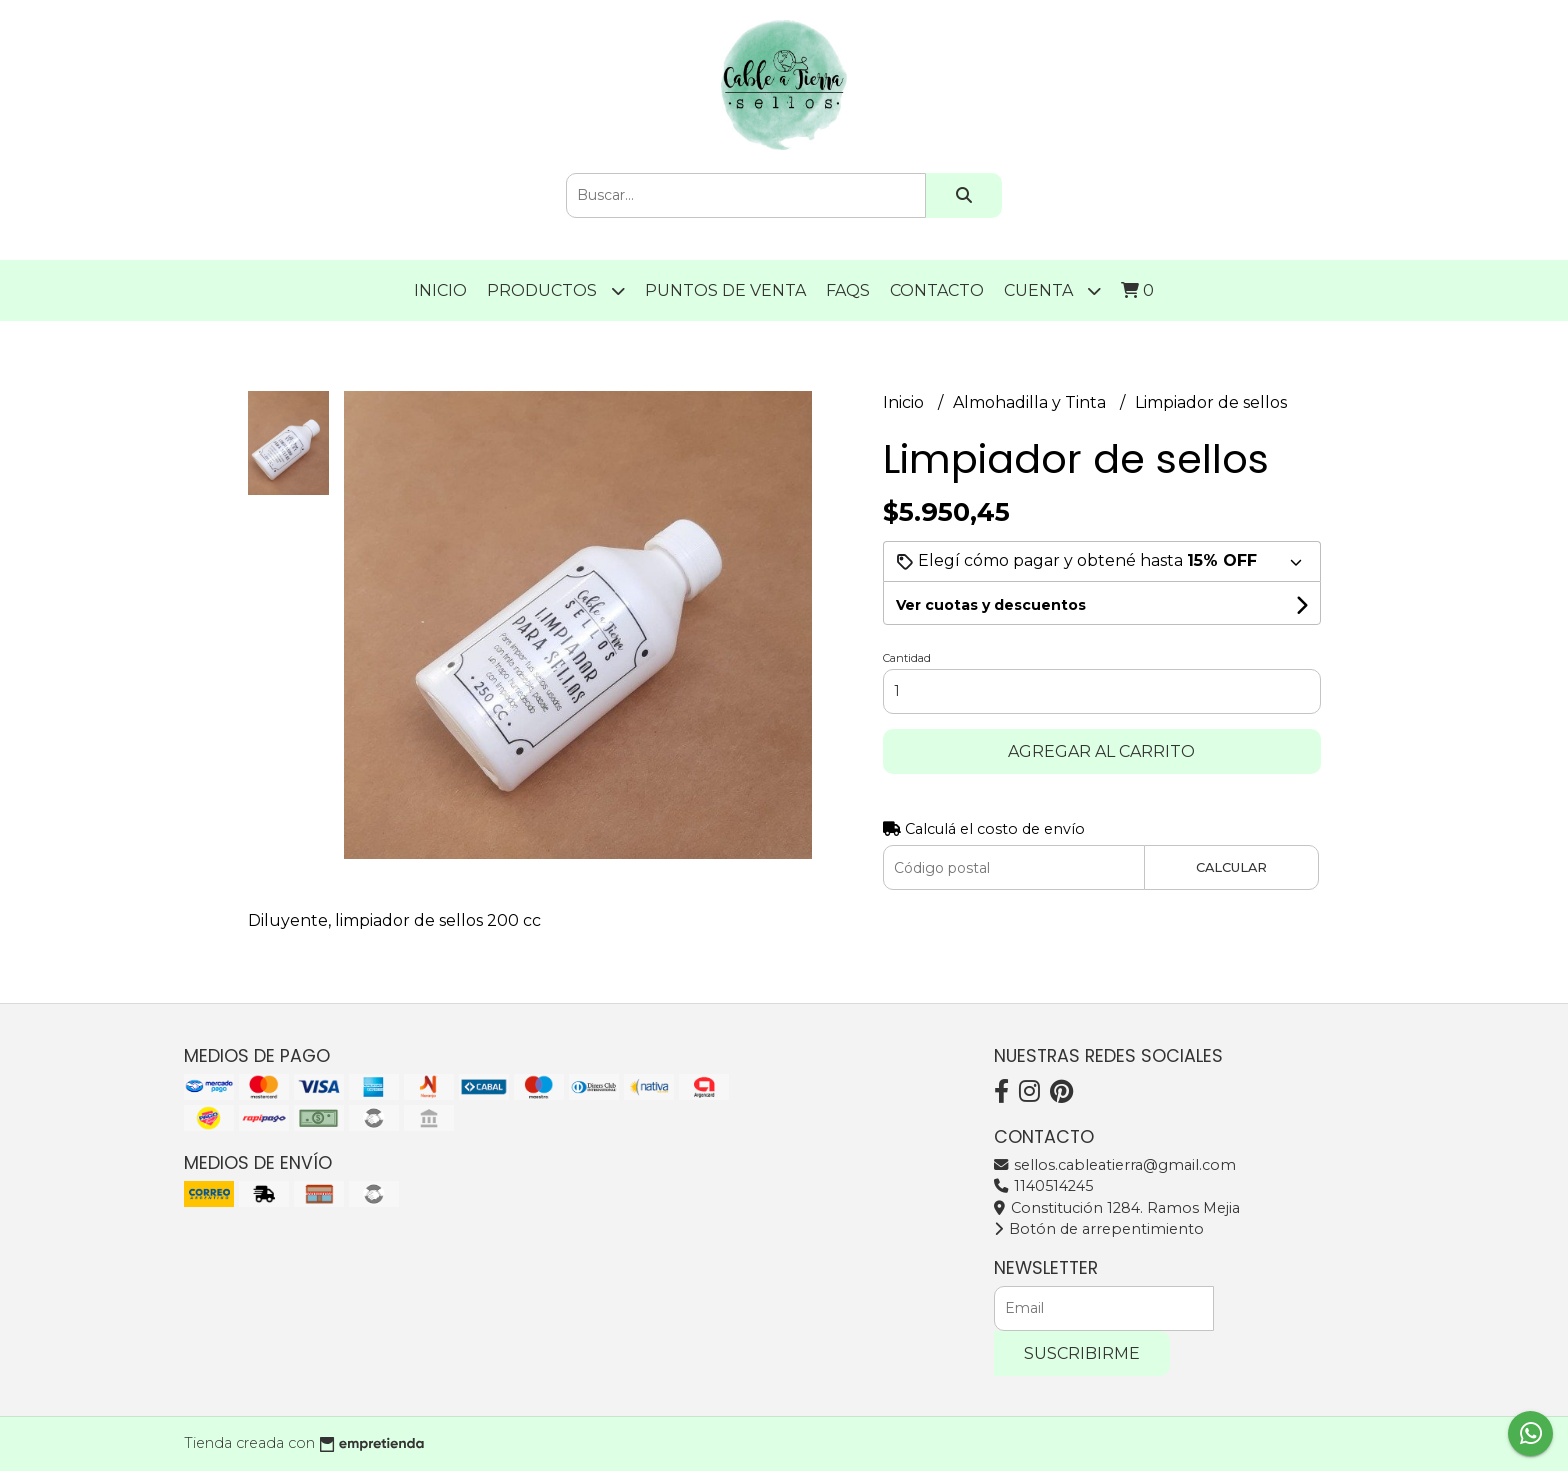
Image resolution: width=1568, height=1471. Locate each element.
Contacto (937, 290)
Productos (556, 290)
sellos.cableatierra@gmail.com (1115, 1165)
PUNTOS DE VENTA (725, 290)
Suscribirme (1082, 1353)
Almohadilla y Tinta (1031, 402)
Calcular (1231, 867)
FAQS (848, 290)
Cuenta (1052, 290)
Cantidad (907, 658)
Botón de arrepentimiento (1099, 1229)
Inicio (440, 290)
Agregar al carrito (1101, 751)
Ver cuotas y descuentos (991, 605)
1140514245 (1043, 1186)
